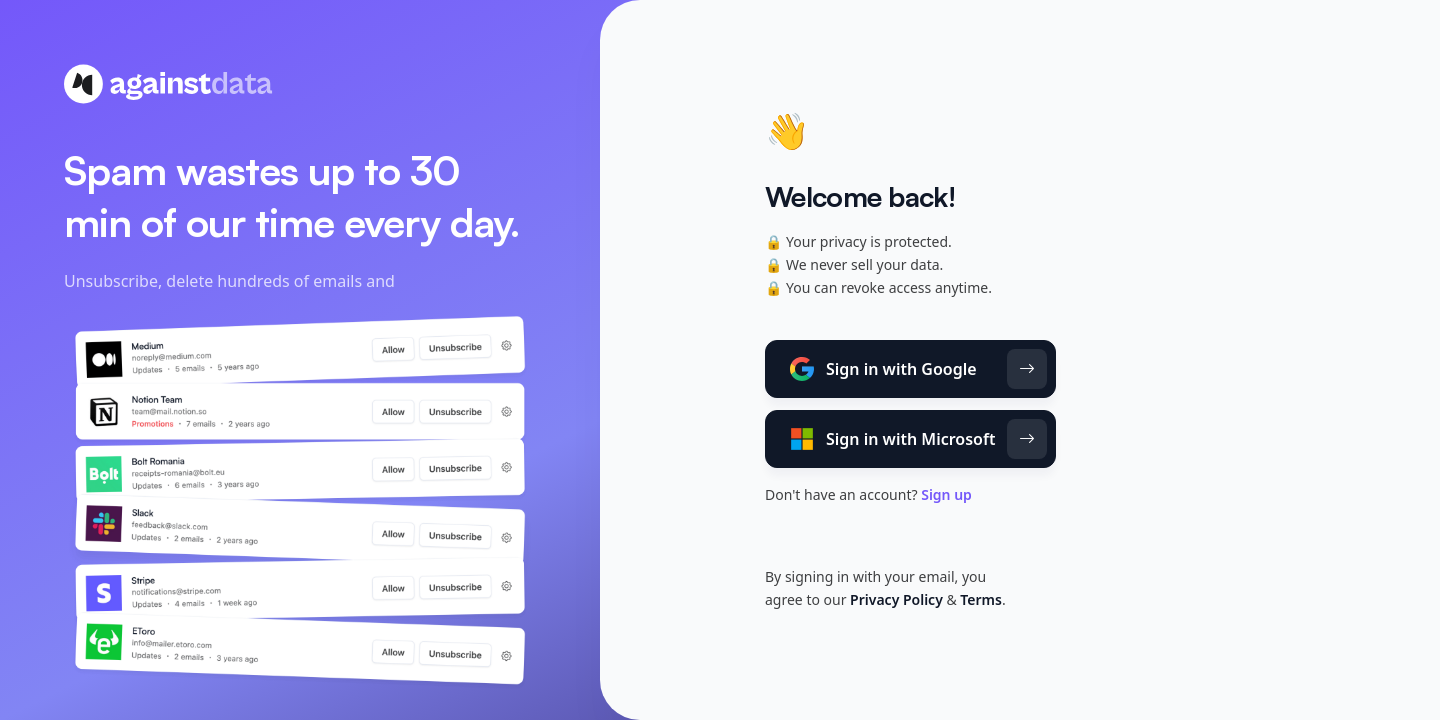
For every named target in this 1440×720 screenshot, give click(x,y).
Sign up (946, 494)
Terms (981, 599)
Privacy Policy (896, 599)
